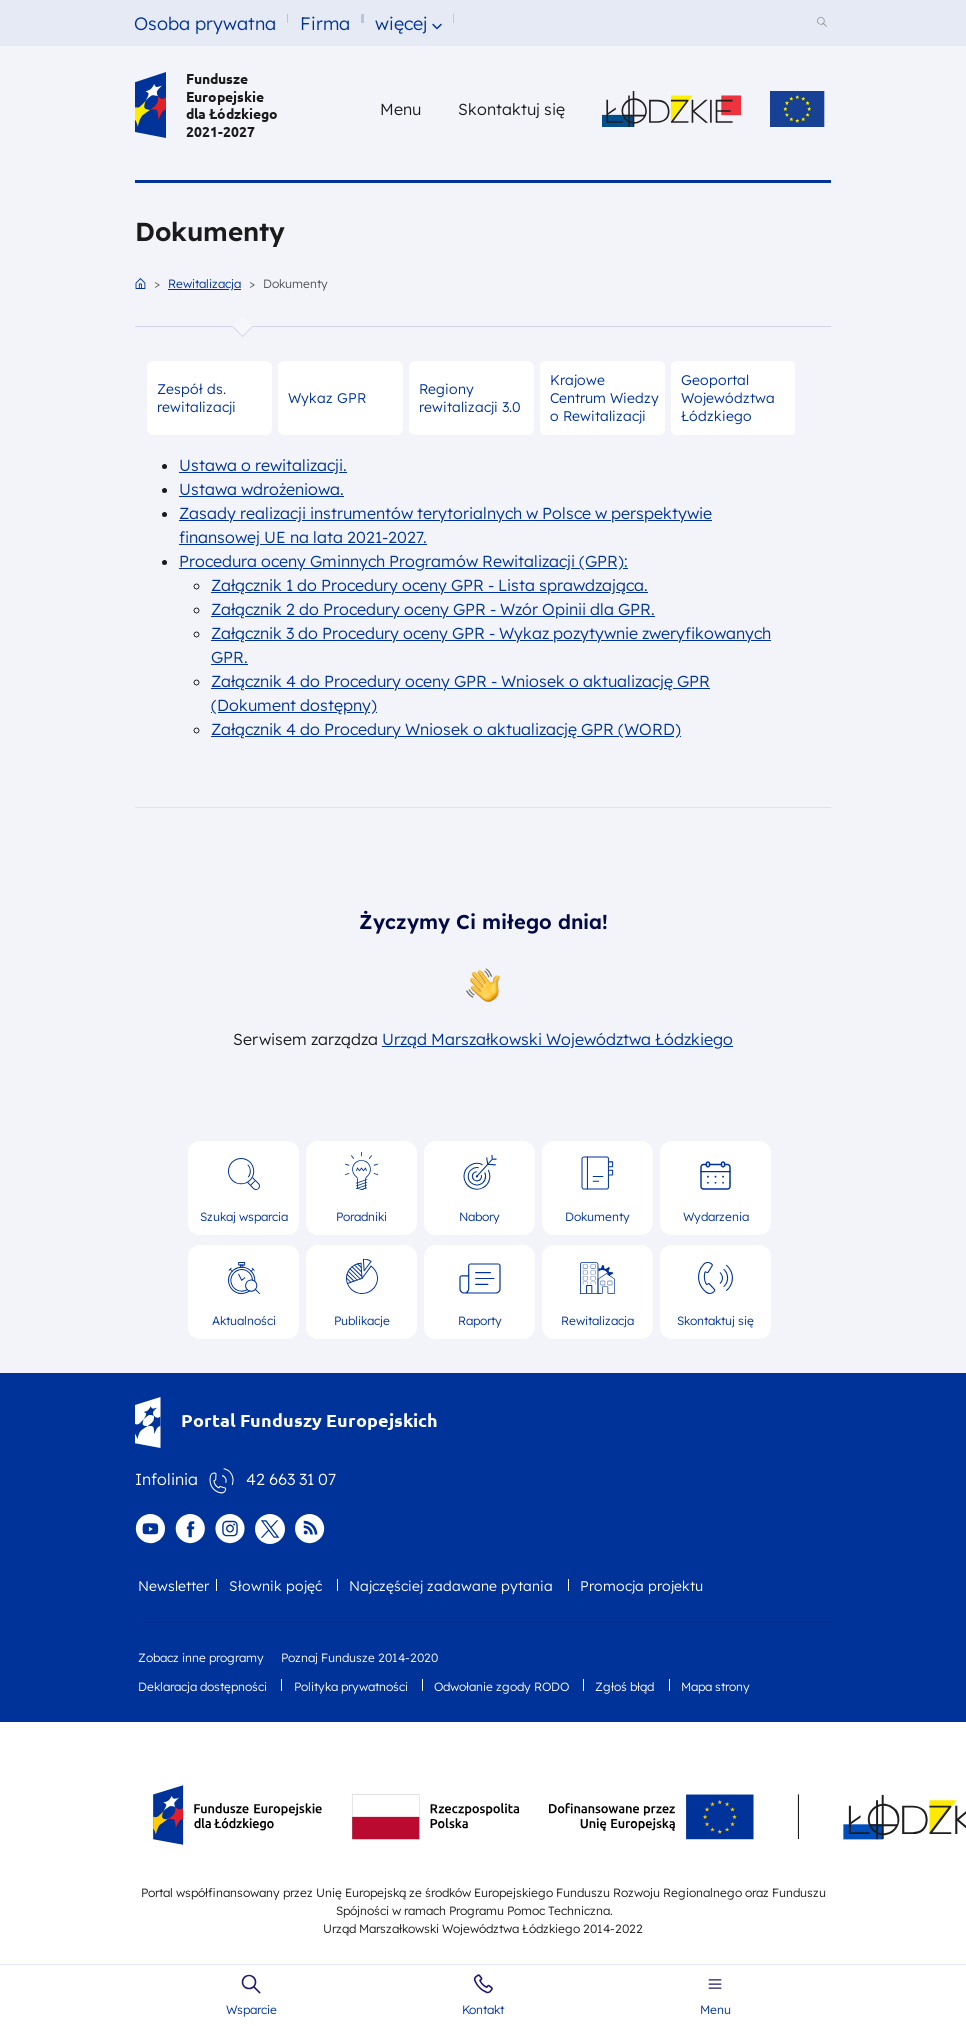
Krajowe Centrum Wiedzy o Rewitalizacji (604, 398)
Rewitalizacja (204, 283)
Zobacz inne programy (201, 1657)
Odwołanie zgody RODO (501, 1686)
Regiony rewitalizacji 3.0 (470, 398)
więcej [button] (401, 23)
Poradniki (361, 1216)
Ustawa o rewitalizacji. (263, 465)
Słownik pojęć (275, 1586)
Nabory (479, 1216)
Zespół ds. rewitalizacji (196, 398)
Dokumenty (597, 1216)
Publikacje (362, 1320)
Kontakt (483, 2009)
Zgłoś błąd (624, 1686)
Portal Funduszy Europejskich (286, 1419)
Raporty (480, 1320)
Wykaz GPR (327, 398)
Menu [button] (400, 109)
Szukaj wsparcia (244, 1216)
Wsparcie (251, 2009)
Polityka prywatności (351, 1686)
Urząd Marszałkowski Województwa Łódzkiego (557, 1039)
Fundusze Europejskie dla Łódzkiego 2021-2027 (206, 105)
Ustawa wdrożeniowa (259, 489)
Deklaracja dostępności (202, 1686)
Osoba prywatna (205, 23)
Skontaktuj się (715, 1320)
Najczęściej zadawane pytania (451, 1586)
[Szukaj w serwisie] (824, 23)
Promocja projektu (641, 1586)
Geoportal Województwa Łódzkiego (728, 398)
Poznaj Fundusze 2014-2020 (359, 1657)
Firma (325, 23)
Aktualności (244, 1320)
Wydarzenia (716, 1216)
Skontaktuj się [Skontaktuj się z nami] (511, 109)
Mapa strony (715, 1686)
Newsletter (173, 1586)
